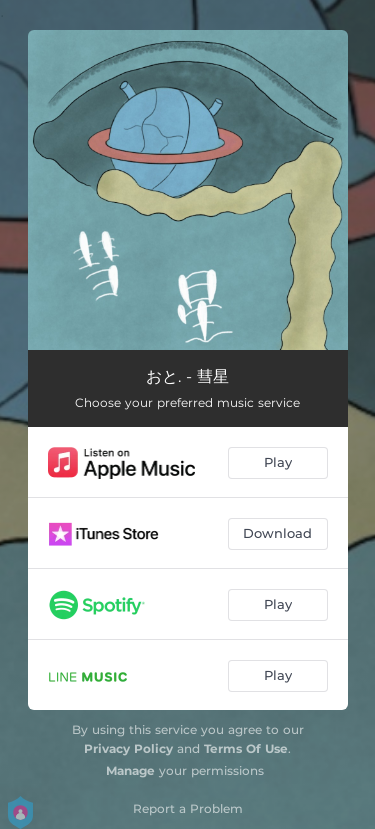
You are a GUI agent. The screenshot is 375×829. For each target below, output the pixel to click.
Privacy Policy (128, 748)
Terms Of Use (246, 748)
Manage (130, 770)
